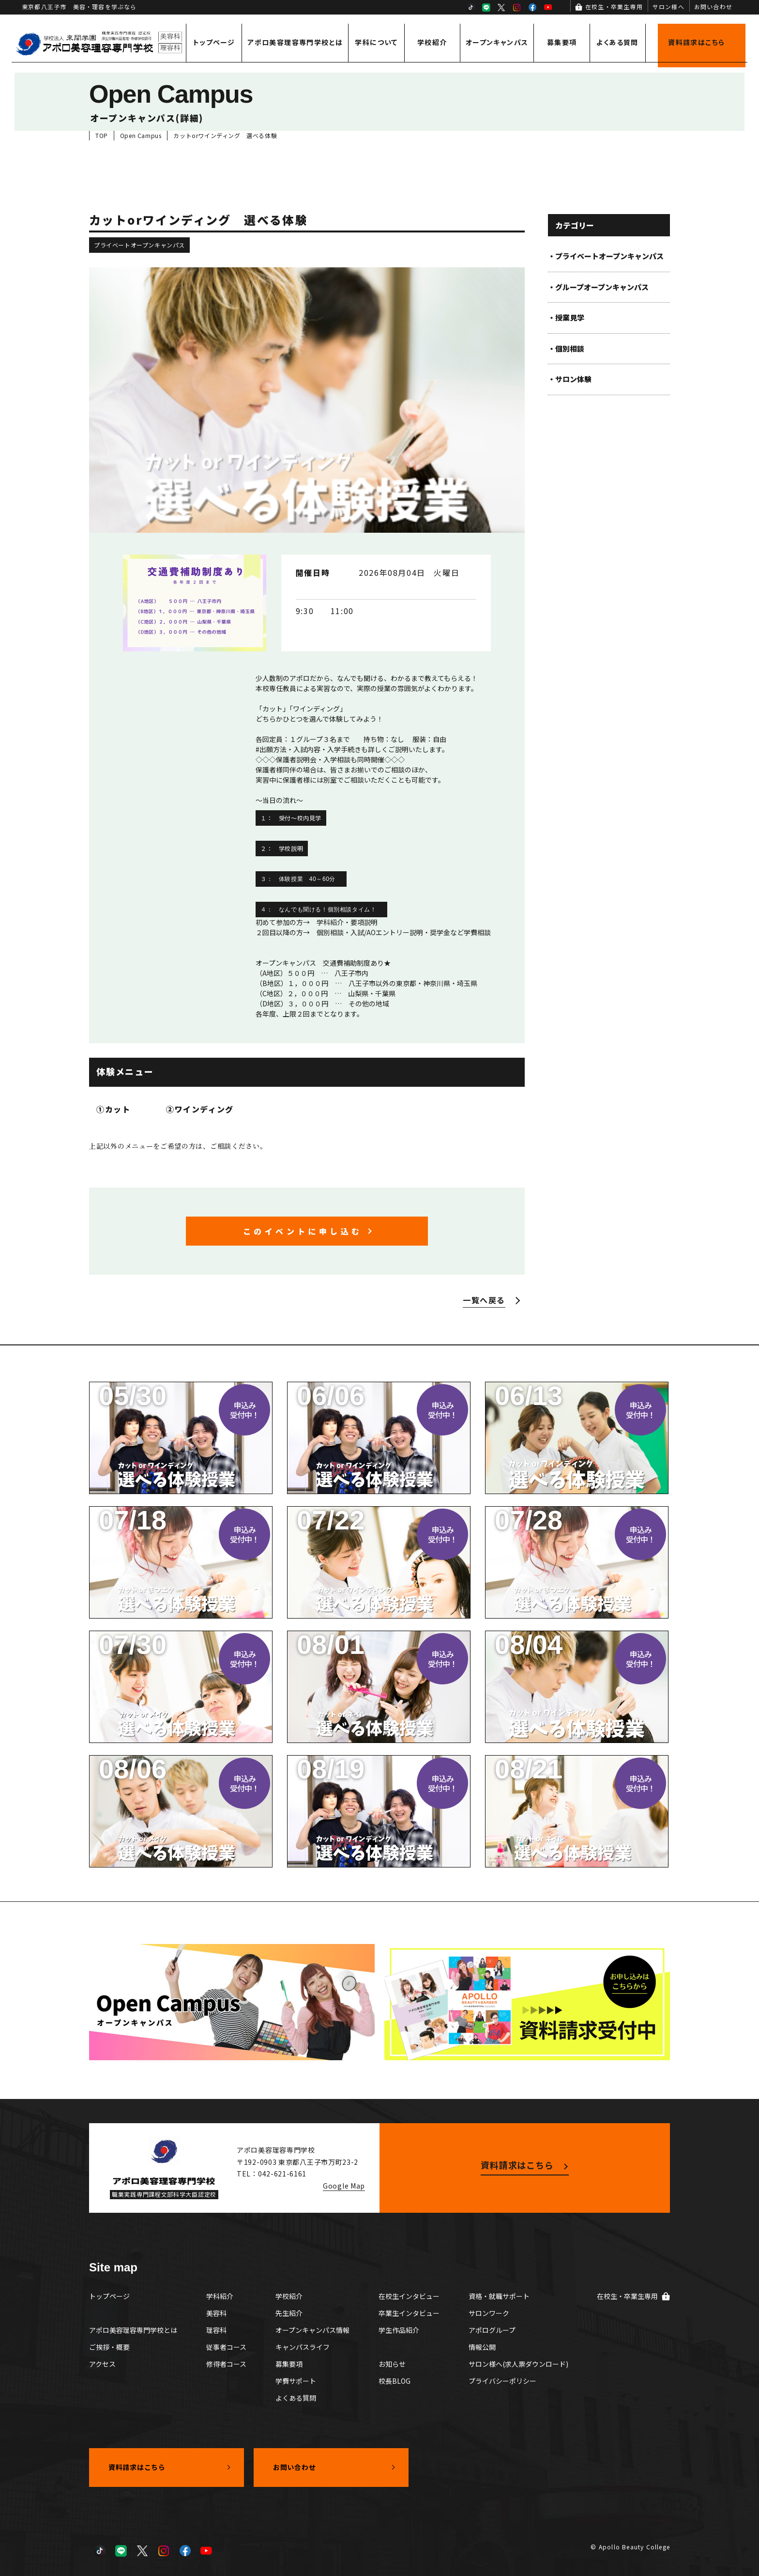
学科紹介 (219, 2296)
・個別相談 (566, 348)
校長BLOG (394, 2381)
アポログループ (492, 2330)
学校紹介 (432, 42)
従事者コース (226, 2347)
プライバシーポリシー (502, 2381)
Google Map (344, 2185)
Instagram (517, 7)
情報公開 (482, 2347)
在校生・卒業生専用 (614, 6)
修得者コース (226, 2364)
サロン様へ (668, 6)
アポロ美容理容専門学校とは (295, 42)
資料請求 (696, 42)
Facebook (532, 7)
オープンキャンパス (497, 42)
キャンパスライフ (302, 2347)
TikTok (470, 7)
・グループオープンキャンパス (598, 287)
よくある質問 (617, 42)
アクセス (102, 2364)
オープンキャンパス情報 (312, 2330)
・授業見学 (566, 317)
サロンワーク (489, 2313)
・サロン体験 (570, 379)
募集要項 (562, 42)
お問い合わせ (713, 6)
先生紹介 (289, 2313)
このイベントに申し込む (302, 1231)
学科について (376, 42)
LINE (486, 7)
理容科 (216, 2330)
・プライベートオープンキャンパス (606, 256)
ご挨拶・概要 (109, 2347)
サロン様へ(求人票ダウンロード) (518, 2364)
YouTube (548, 7)
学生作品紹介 (399, 2330)
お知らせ (392, 2364)
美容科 (216, 2313)
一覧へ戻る (484, 1300)
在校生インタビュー (409, 2296)
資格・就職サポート (499, 2296)
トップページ (214, 42)
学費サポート (295, 2381)
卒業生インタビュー (409, 2313)
